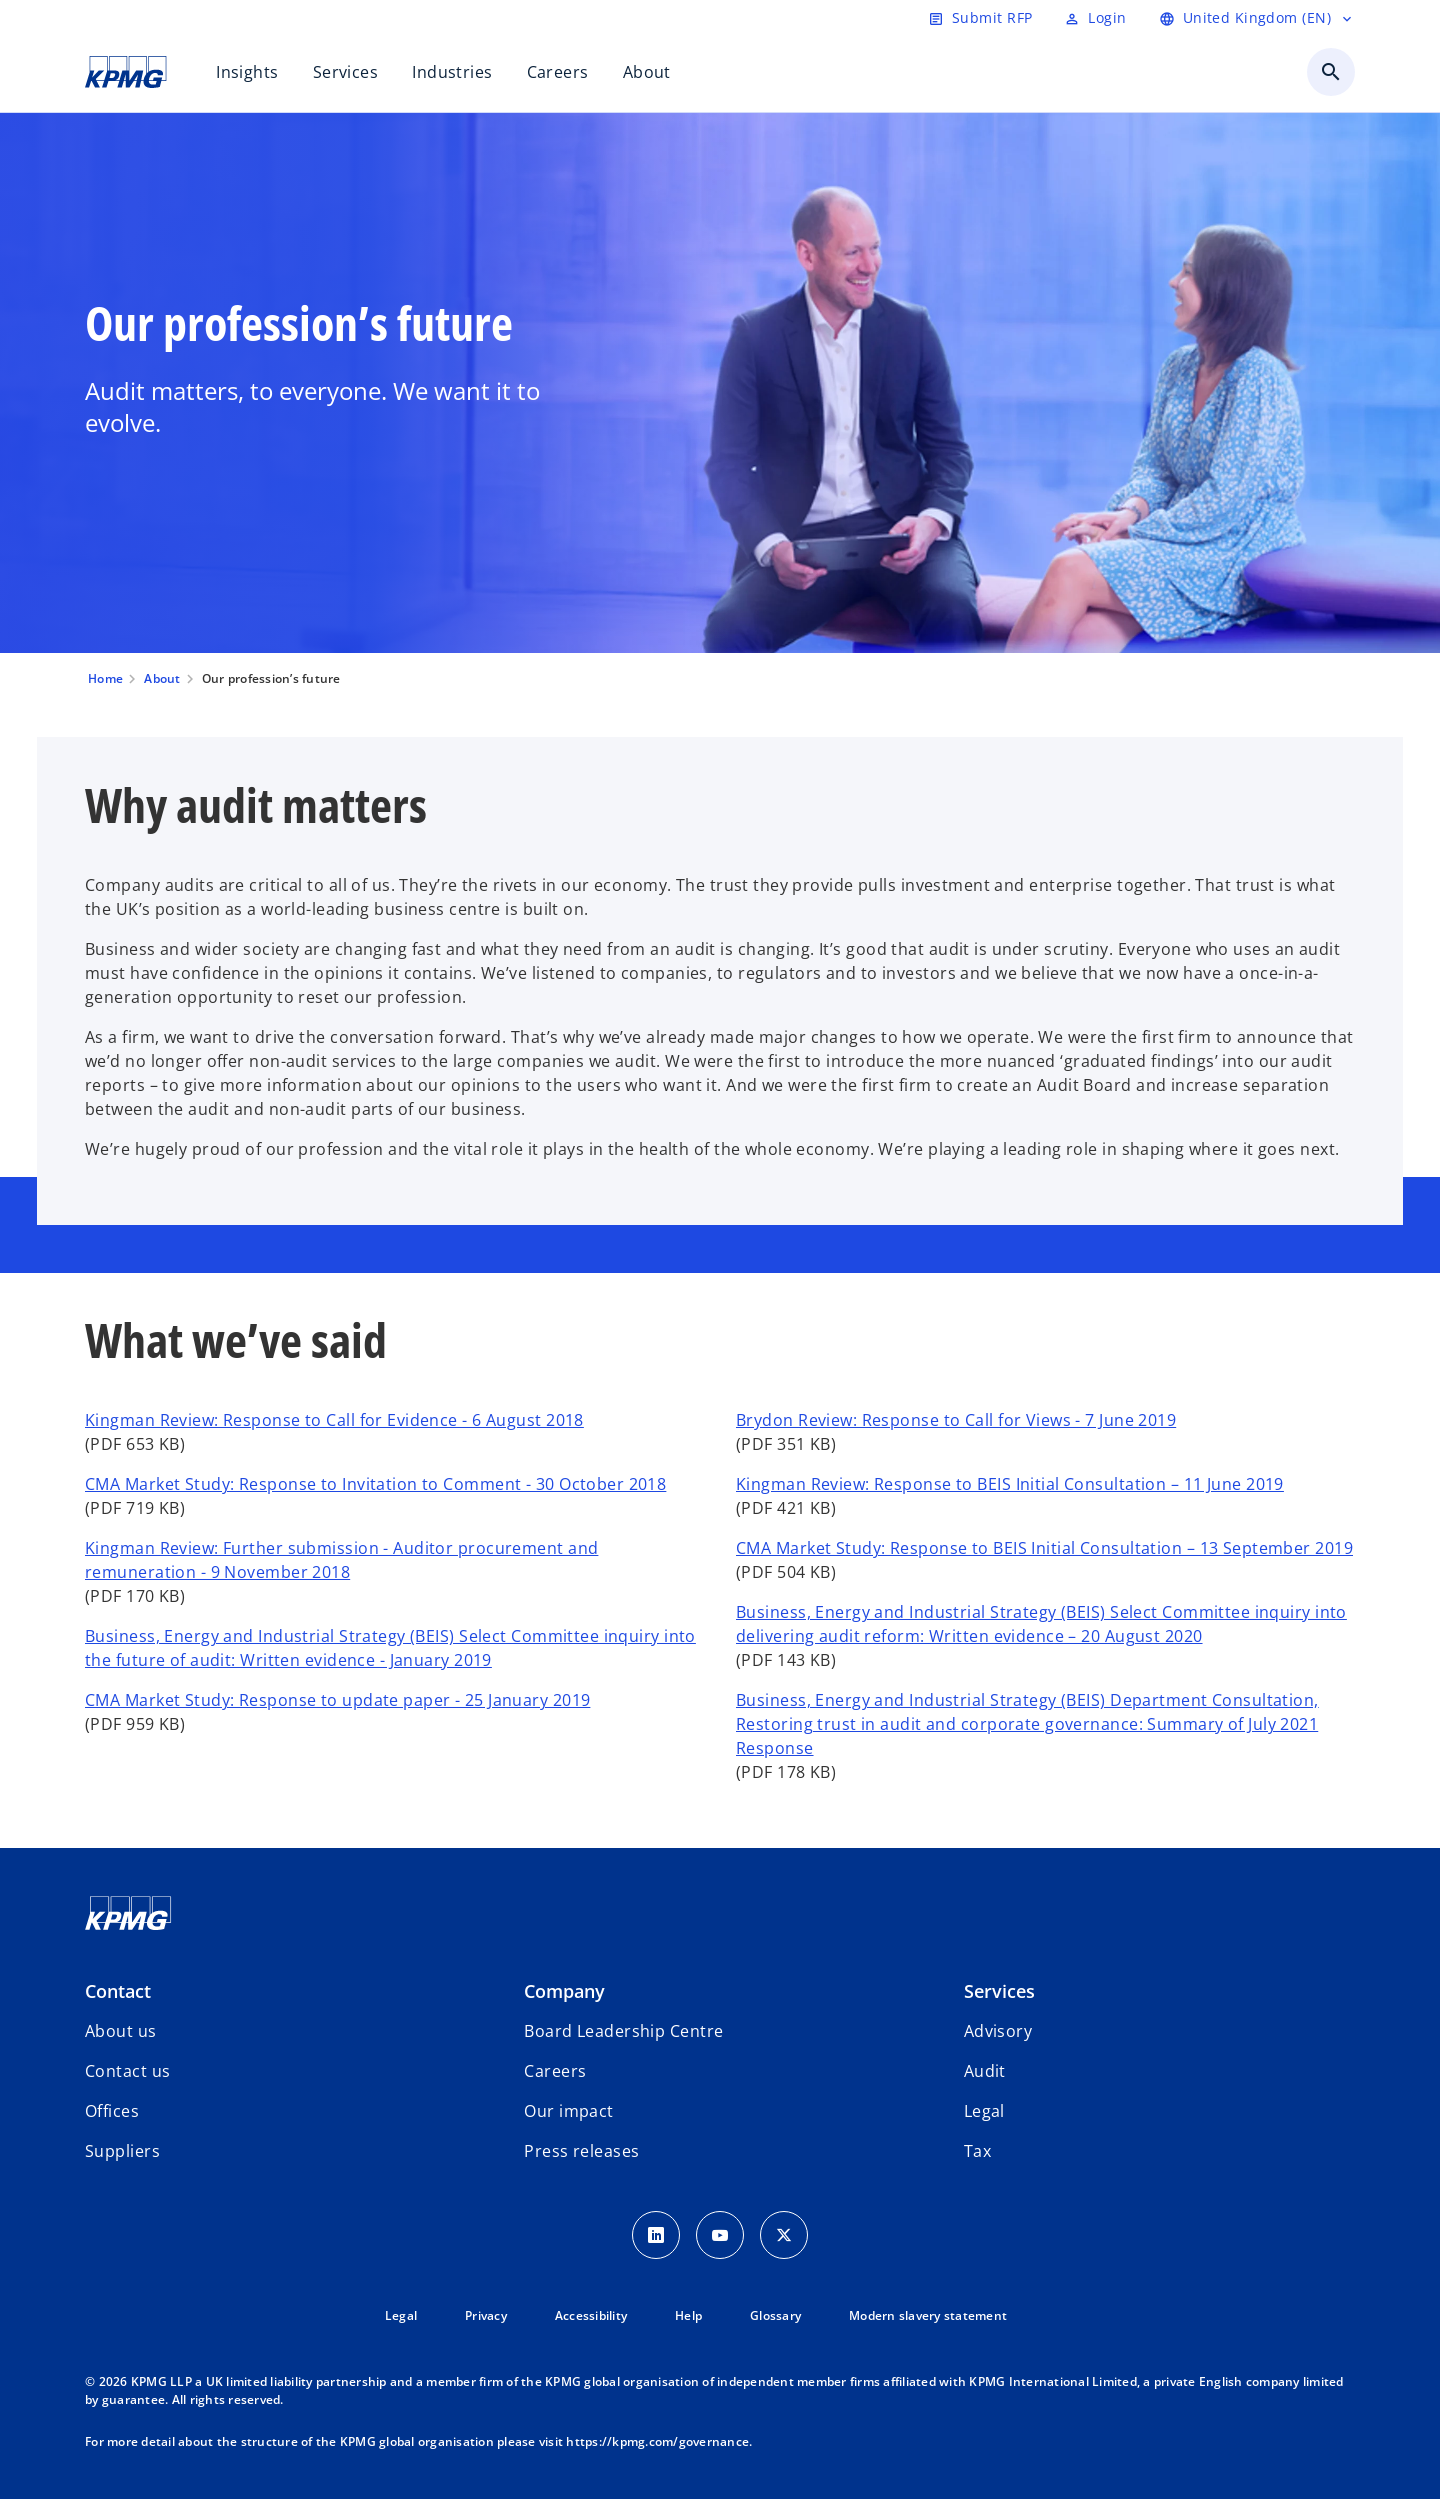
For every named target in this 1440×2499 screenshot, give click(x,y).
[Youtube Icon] (720, 2235)
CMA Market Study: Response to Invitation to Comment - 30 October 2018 (375, 1484)
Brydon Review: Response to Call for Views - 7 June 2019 (956, 1420)
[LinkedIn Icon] (656, 2235)
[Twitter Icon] (784, 2235)
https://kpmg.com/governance (657, 2441)
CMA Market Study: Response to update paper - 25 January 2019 (337, 1700)
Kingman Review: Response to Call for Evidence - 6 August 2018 (334, 1420)
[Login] (1095, 18)
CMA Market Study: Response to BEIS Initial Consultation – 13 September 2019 (1044, 1548)
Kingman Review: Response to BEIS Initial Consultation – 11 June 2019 (1010, 1484)
